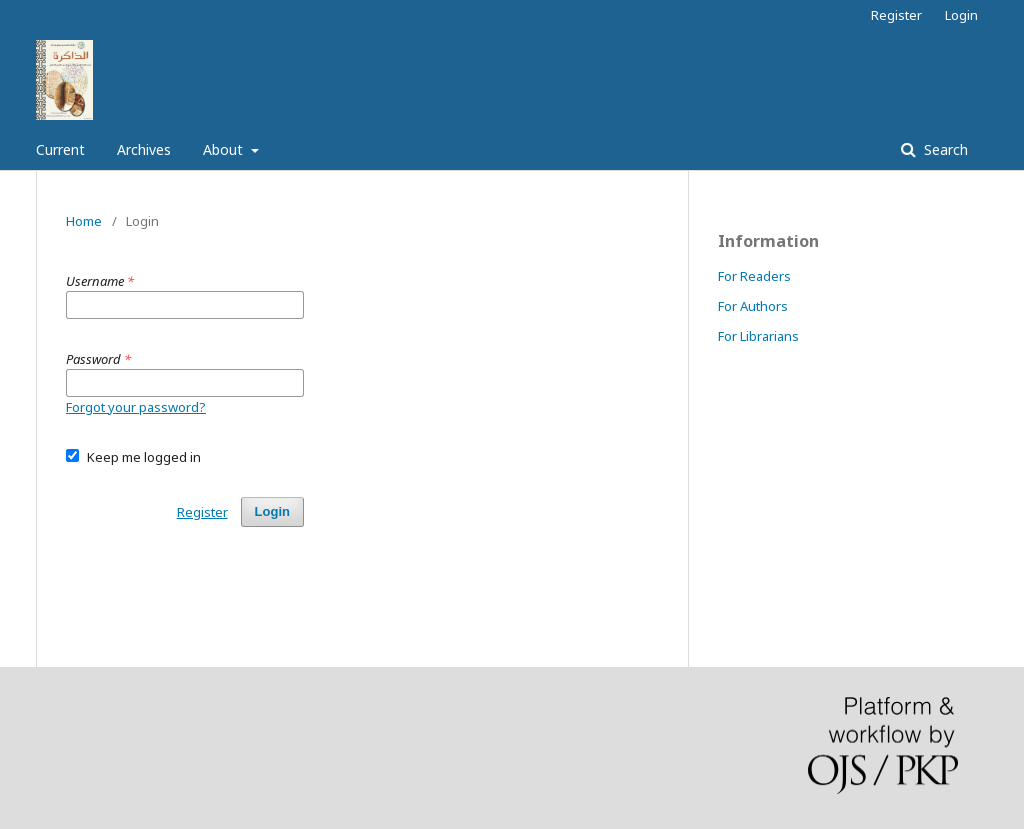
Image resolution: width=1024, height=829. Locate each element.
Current (60, 149)
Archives (144, 149)
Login (961, 15)
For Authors (753, 306)
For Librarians (758, 336)
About (225, 149)
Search (944, 149)
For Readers (754, 276)
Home (84, 221)
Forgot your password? (136, 407)
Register (896, 15)
